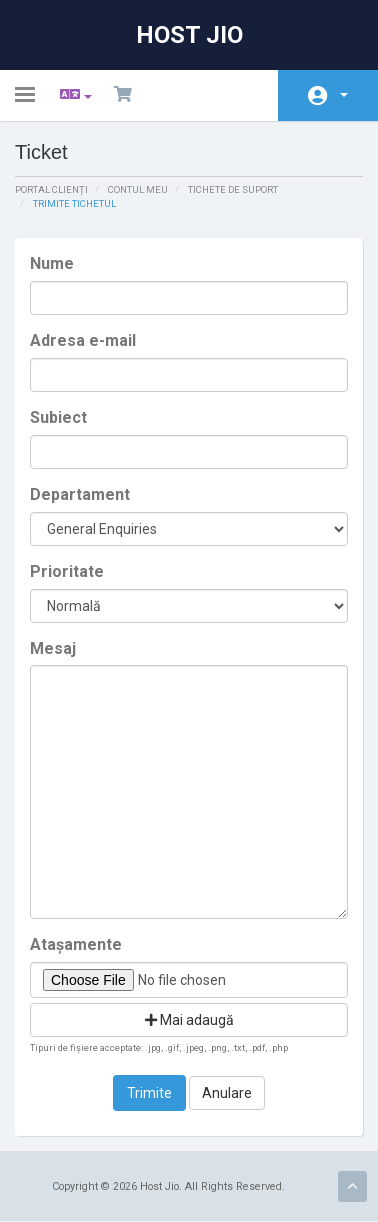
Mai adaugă (189, 1020)
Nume (52, 263)
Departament (80, 494)
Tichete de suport (233, 189)
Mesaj (53, 648)
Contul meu (344, 95)
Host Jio (189, 35)
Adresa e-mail (83, 340)
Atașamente (76, 944)
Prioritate (67, 571)
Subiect (58, 417)
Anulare (227, 1093)
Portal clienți (51, 189)
